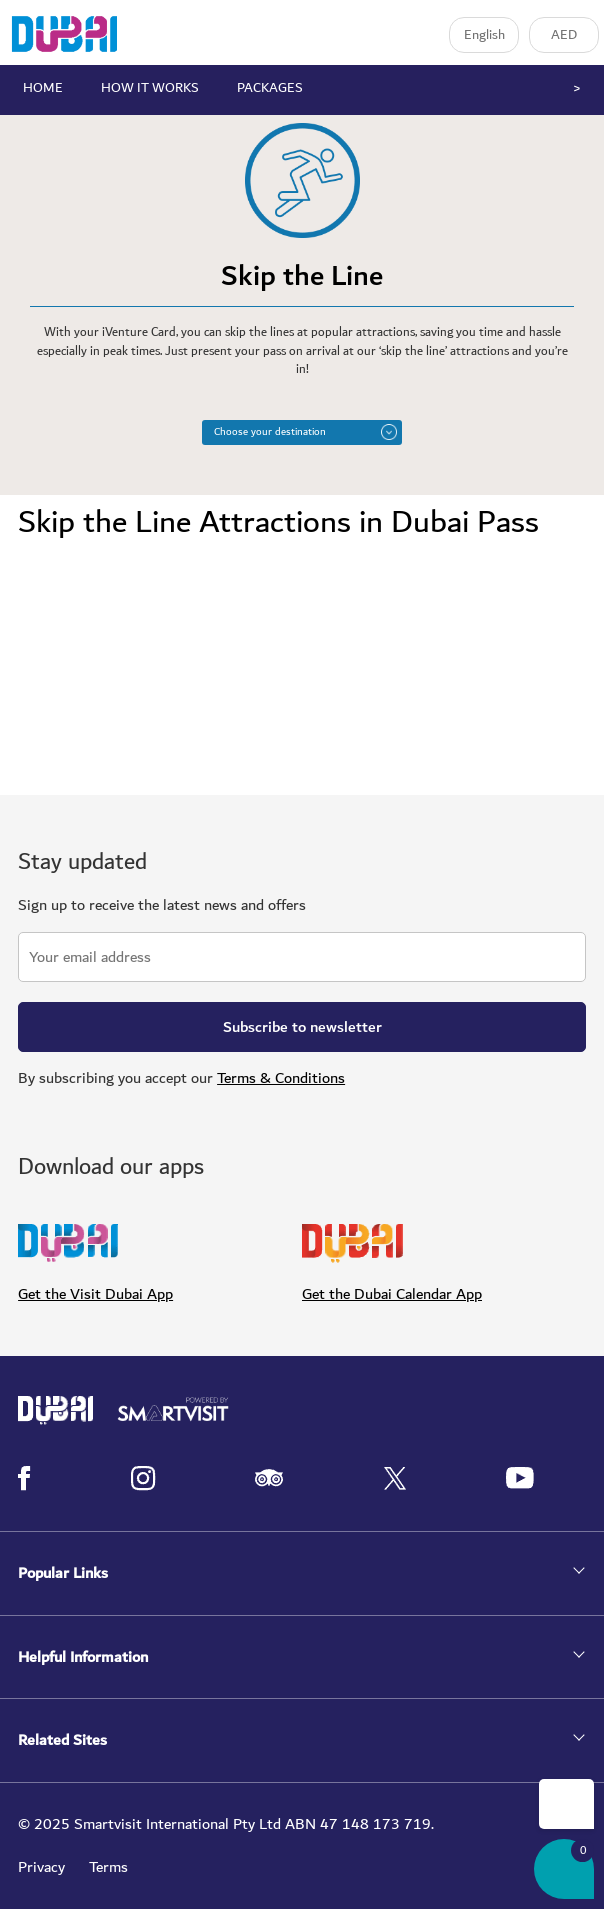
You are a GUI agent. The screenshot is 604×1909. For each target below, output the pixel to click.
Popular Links (63, 1573)
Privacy (41, 1867)
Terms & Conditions (281, 1078)
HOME (43, 88)
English (484, 35)
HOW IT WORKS (150, 88)
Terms (108, 1867)
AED (564, 35)
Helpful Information (83, 1657)
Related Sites (62, 1740)
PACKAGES (270, 88)
